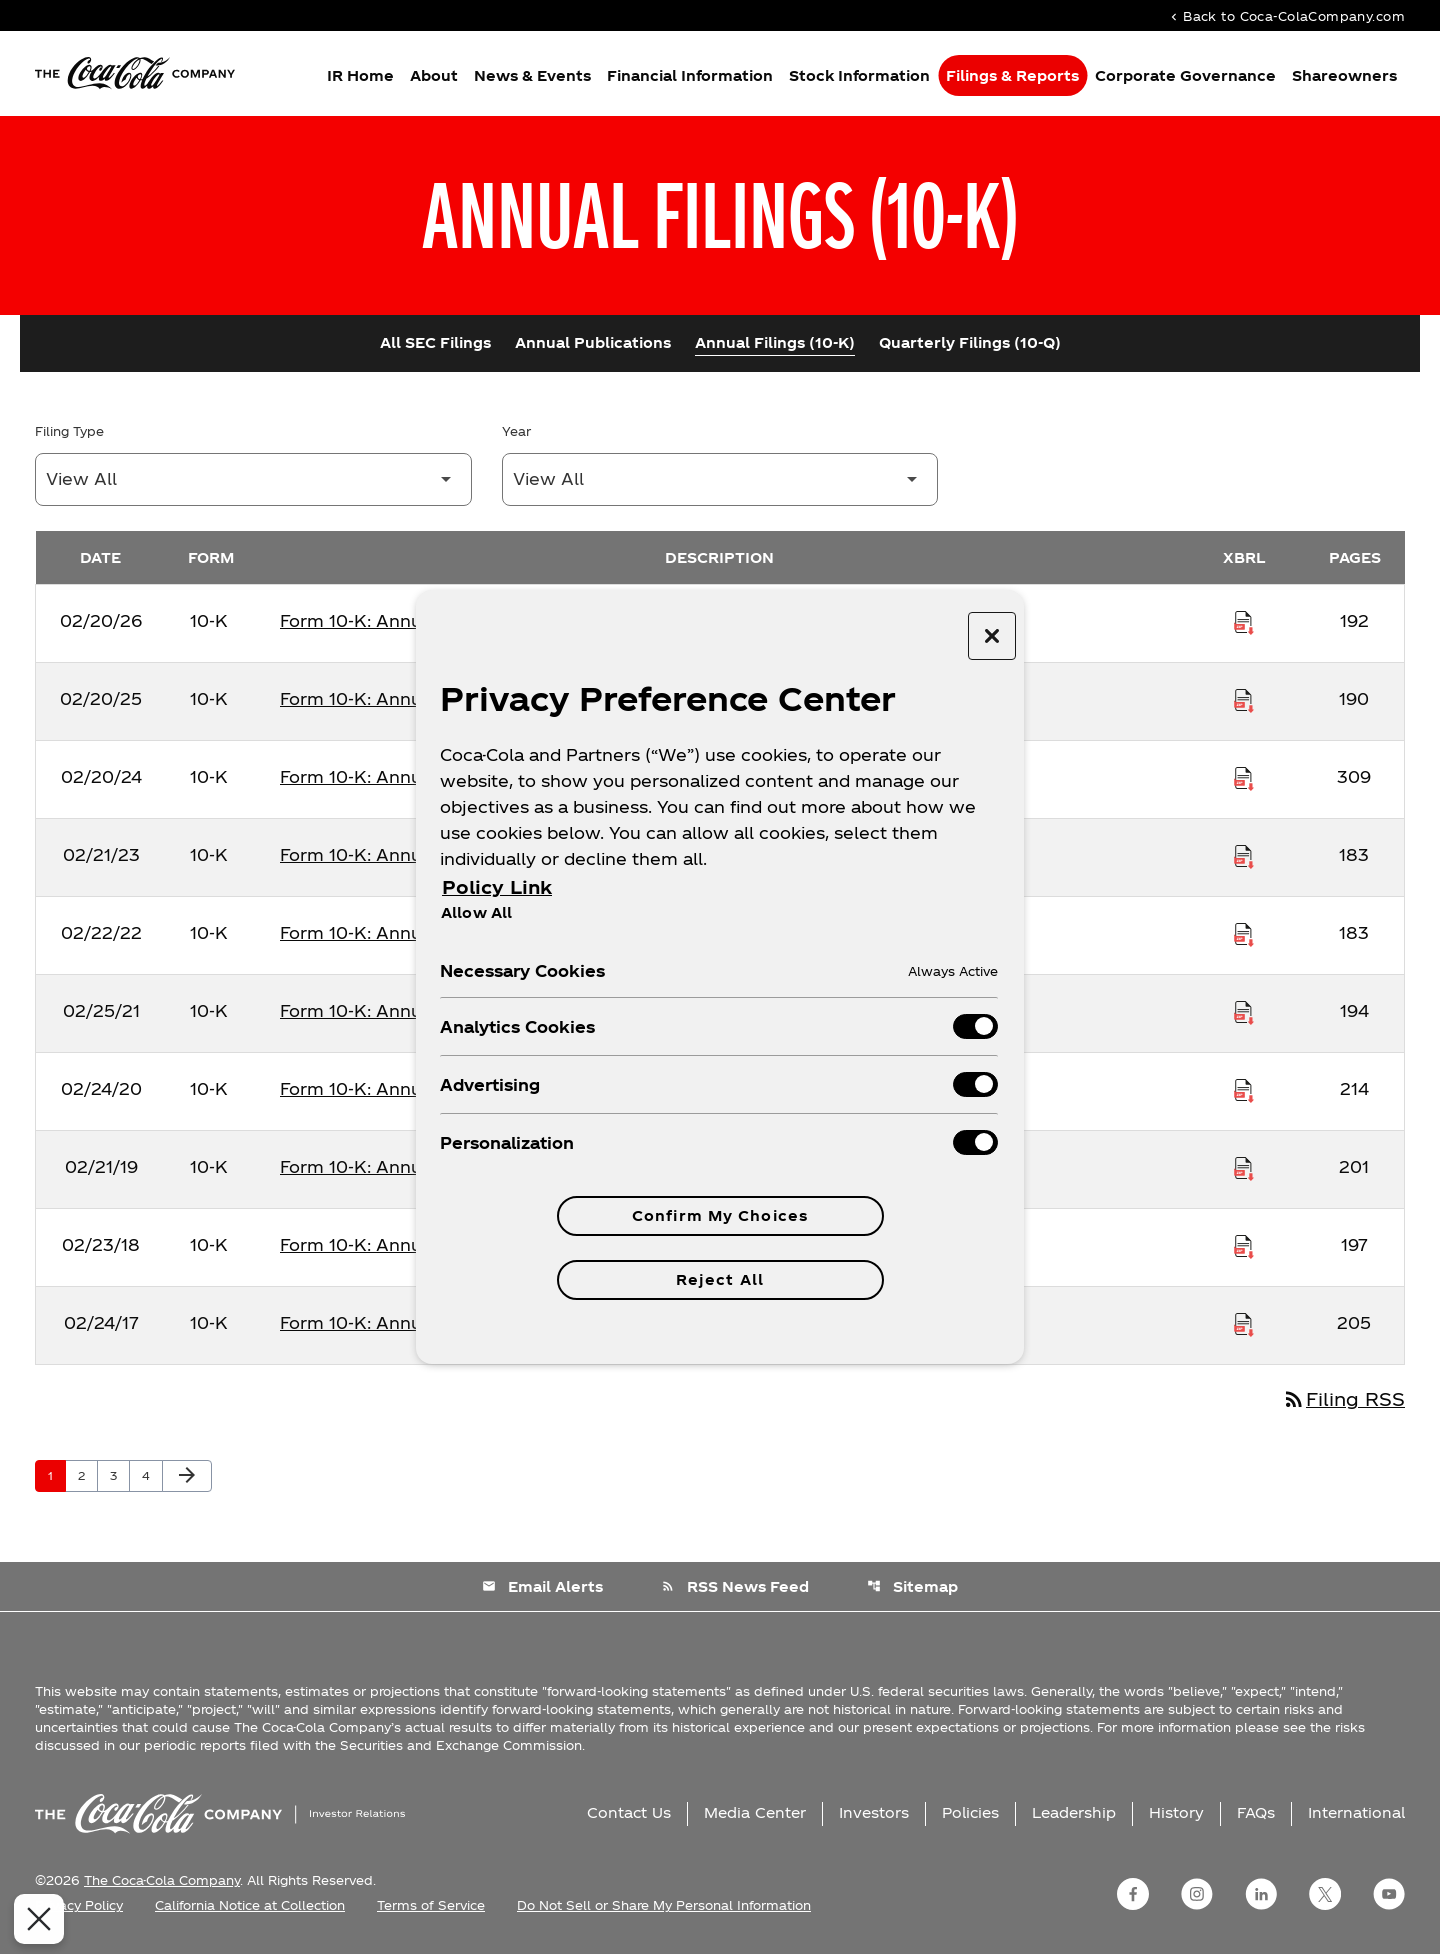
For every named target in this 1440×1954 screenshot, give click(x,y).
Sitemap (912, 1586)
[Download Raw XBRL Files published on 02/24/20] (1244, 1089)
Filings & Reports (1012, 75)
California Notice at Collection (250, 1905)
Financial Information (690, 75)
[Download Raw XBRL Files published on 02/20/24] (1244, 777)
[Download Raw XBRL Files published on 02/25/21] (1244, 1011)
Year (516, 431)
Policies (970, 1812)
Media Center (755, 1812)
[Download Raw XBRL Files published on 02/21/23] (1244, 855)
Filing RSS (1343, 1398)
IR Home (360, 75)
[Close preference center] (992, 636)
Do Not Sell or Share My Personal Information (664, 1905)
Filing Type (69, 431)
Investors (874, 1812)
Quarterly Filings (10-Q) (970, 342)
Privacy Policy (79, 1905)
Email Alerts (542, 1586)
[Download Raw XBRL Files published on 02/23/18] (1244, 1245)
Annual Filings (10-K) (775, 342)
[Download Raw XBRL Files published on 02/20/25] (1244, 699)
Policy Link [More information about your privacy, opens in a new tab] (497, 886)
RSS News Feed (735, 1586)
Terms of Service (431, 1905)
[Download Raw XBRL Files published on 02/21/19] (1244, 1167)
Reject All (720, 1279)
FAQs (1256, 1812)
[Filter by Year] (720, 479)
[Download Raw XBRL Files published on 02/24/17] (1244, 1323)
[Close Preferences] (34, 1919)
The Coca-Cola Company (162, 1880)
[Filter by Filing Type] (253, 479)
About (434, 75)
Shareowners (1344, 75)
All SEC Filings (435, 342)
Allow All (476, 912)
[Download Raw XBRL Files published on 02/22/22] (1244, 933)
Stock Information (859, 75)
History (1176, 1812)
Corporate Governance (1185, 75)
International (1356, 1812)
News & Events (532, 75)
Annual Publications (593, 342)
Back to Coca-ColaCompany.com (1286, 15)
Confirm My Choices (720, 1215)
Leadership (1074, 1812)
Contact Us (629, 1812)
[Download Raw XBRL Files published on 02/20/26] (1244, 621)
